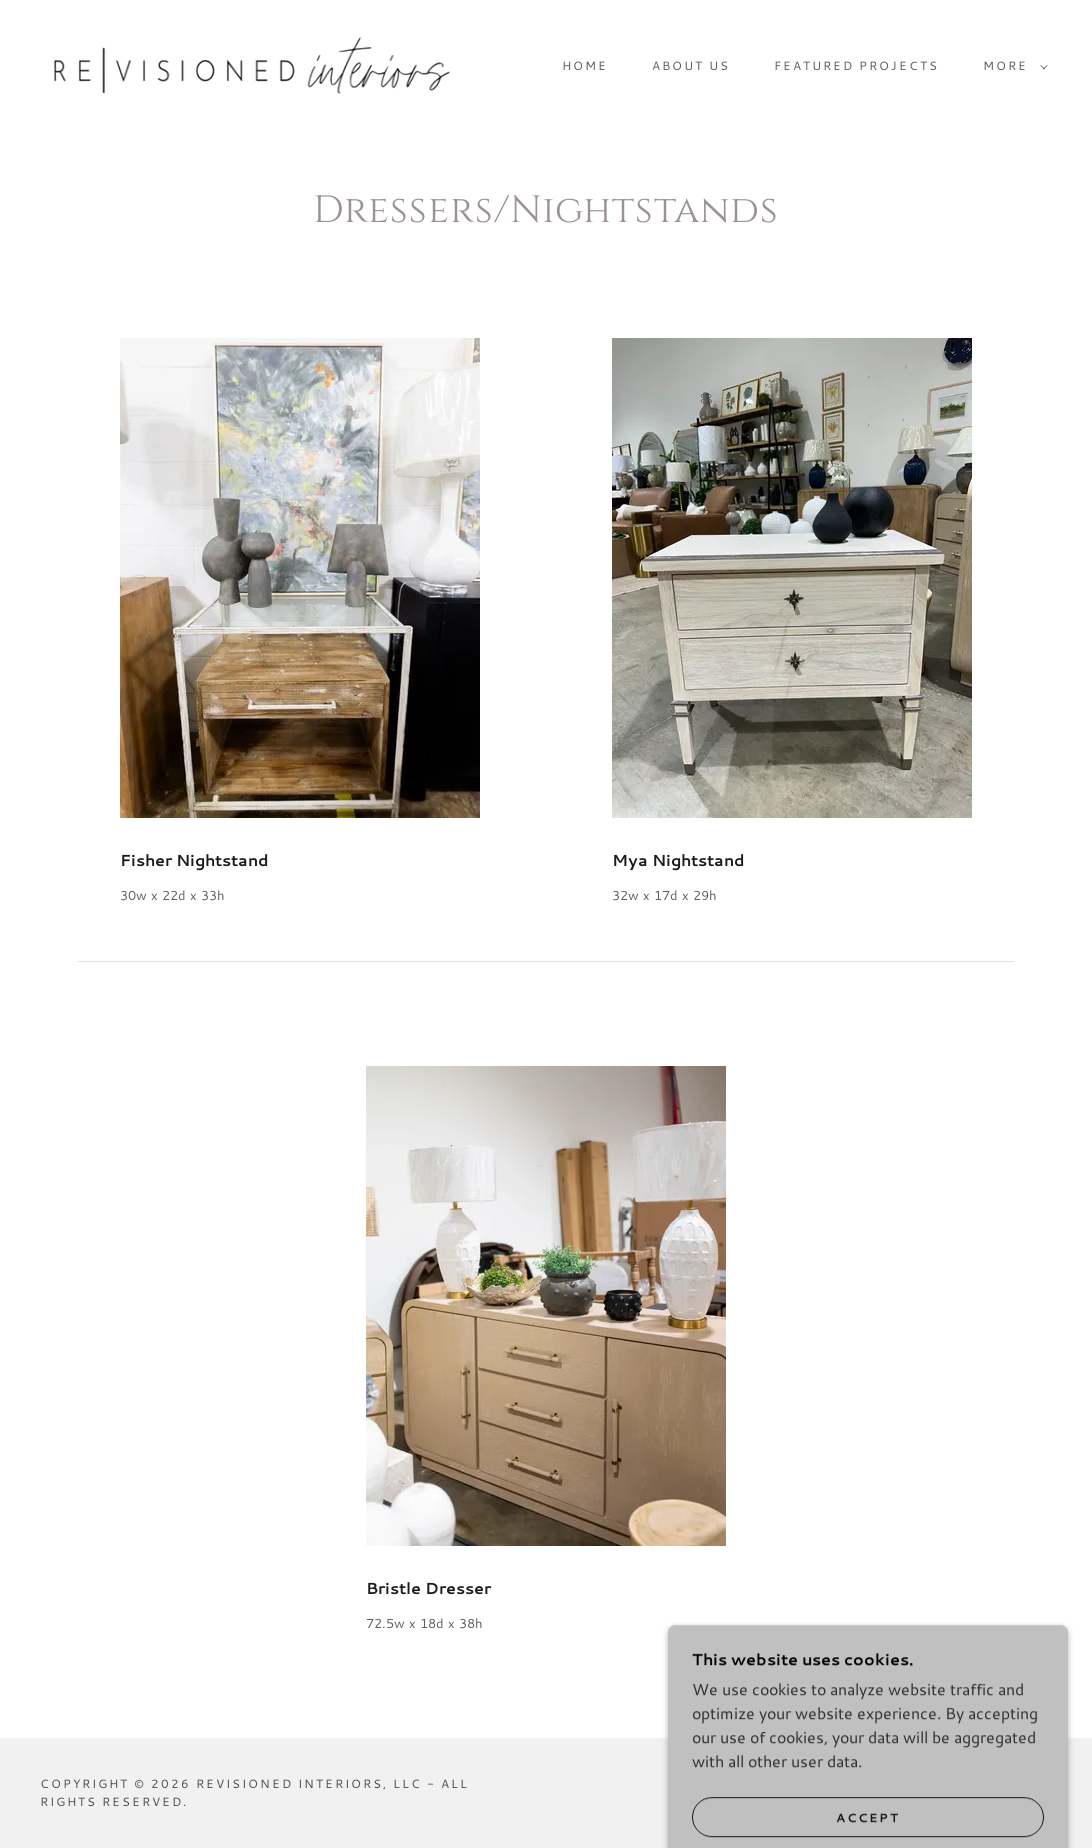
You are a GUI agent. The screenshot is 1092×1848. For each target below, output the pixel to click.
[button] (1011, 66)
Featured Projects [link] (856, 65)
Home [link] (585, 65)
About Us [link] (691, 65)
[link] (252, 63)
